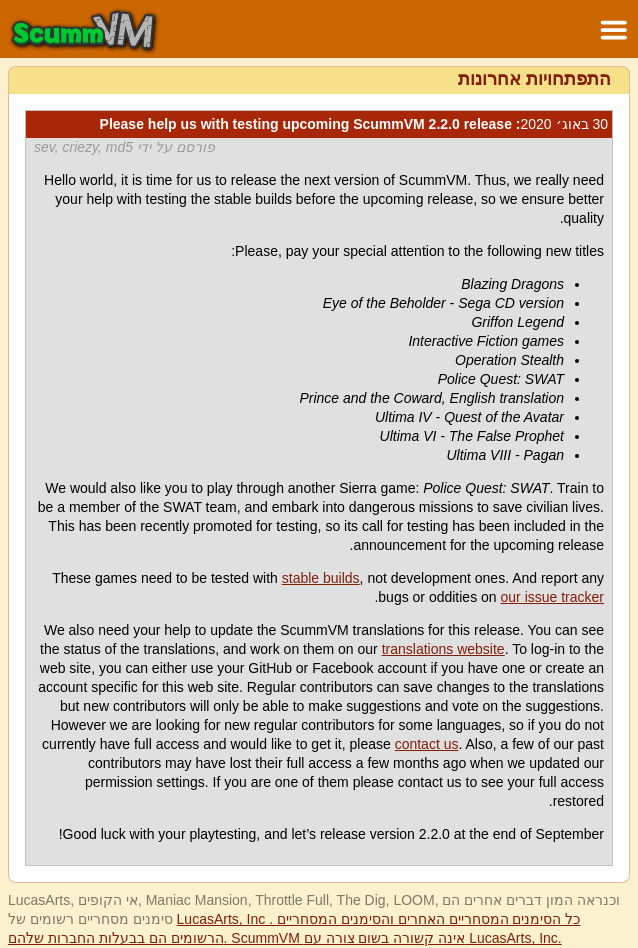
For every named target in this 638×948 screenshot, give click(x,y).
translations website (443, 649)
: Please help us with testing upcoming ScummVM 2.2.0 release (354, 124)
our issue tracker (552, 597)
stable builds (321, 578)
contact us (427, 744)
